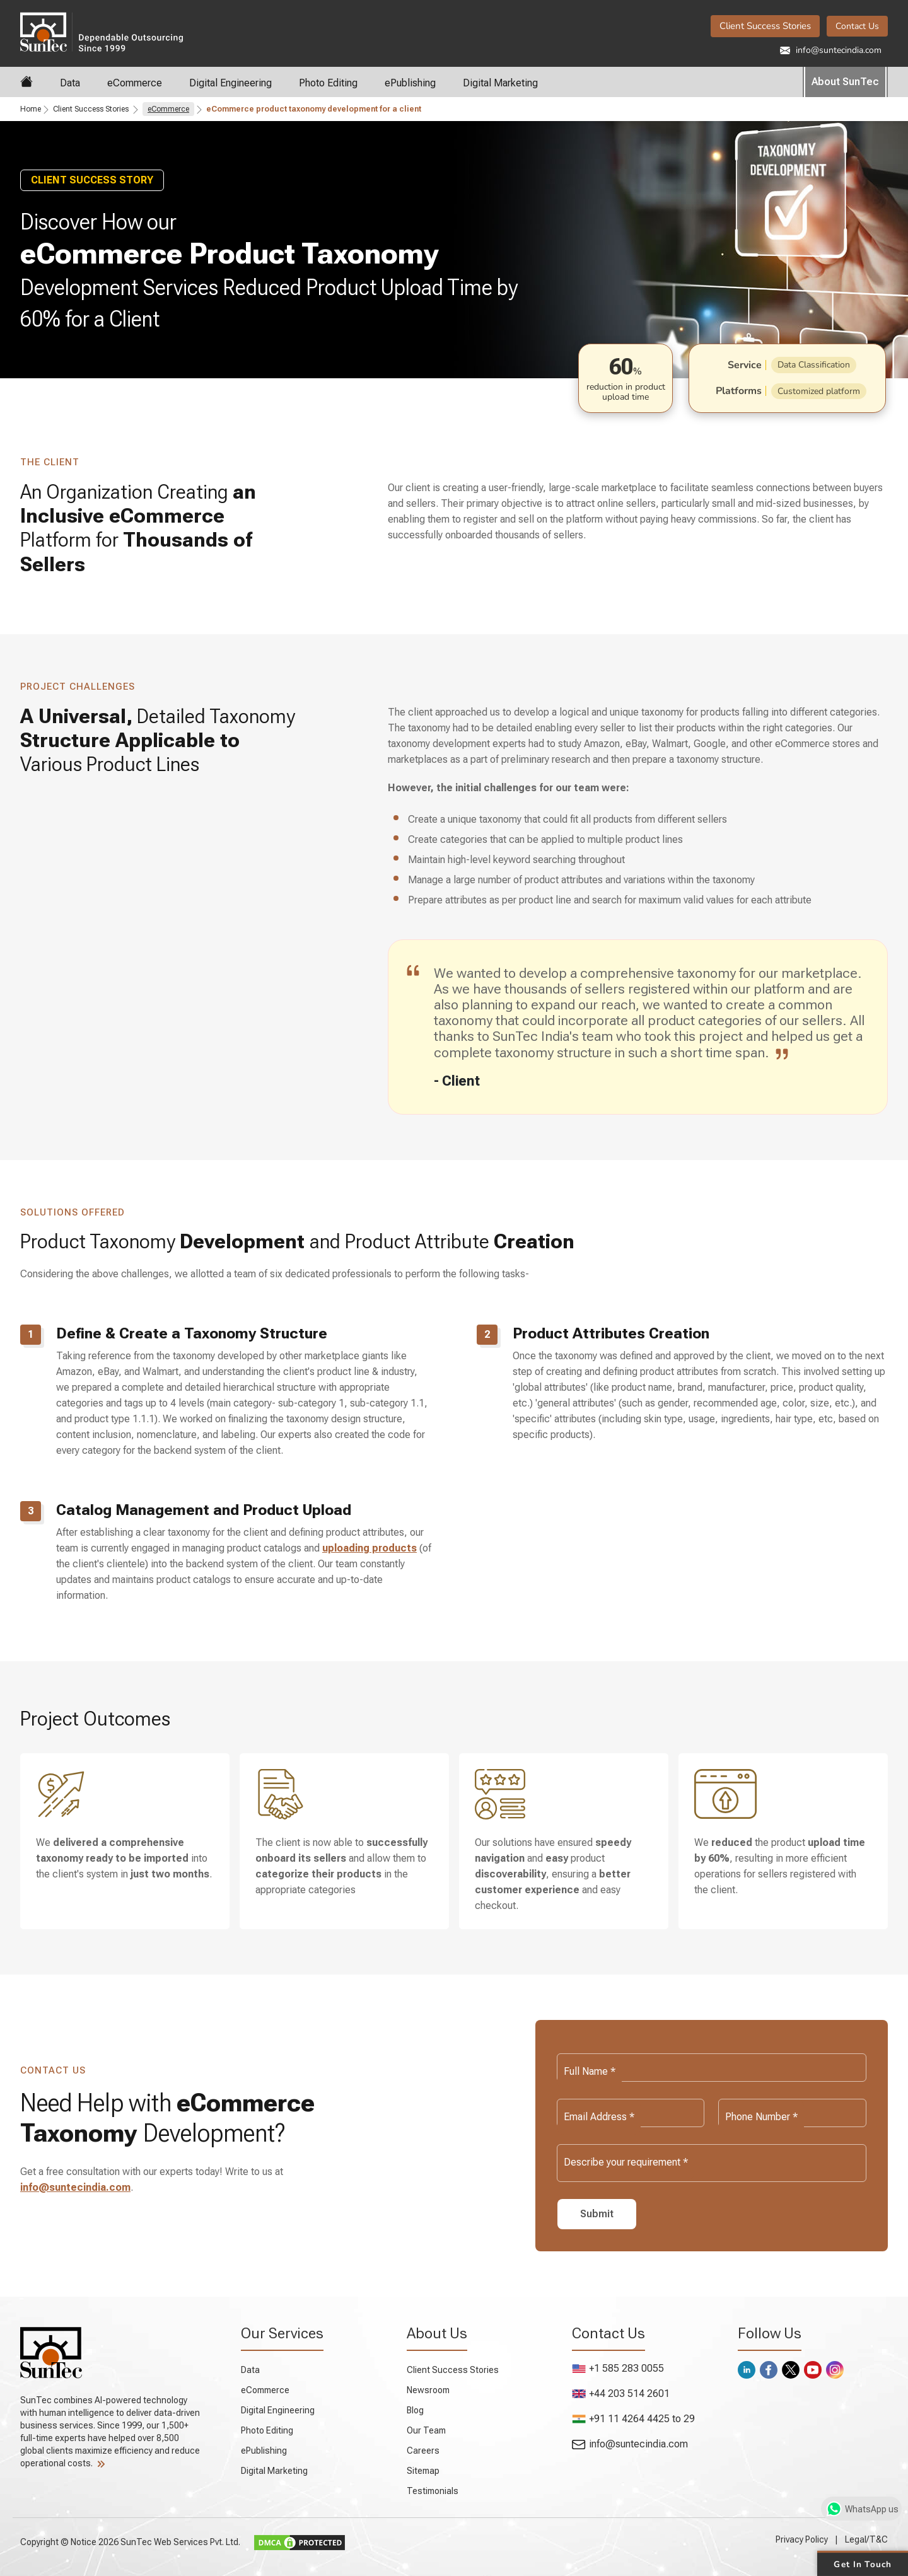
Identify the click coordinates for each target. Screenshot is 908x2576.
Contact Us (857, 26)
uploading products (369, 1548)
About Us (437, 2333)
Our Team (426, 2430)
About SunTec (845, 82)
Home (30, 109)
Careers (423, 2450)
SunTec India (101, 31)
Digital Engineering (230, 83)
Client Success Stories (765, 26)
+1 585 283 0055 (618, 2368)
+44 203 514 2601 (621, 2393)
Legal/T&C (866, 2539)
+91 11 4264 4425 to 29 (633, 2419)
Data (70, 83)
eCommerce (134, 83)
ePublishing (410, 83)
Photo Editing (328, 83)
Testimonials (432, 2491)
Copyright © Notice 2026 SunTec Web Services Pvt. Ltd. (131, 2542)
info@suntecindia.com (831, 50)
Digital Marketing (500, 83)
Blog (415, 2410)
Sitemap (423, 2471)
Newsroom (428, 2390)
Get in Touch (862, 2563)
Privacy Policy (802, 2539)
